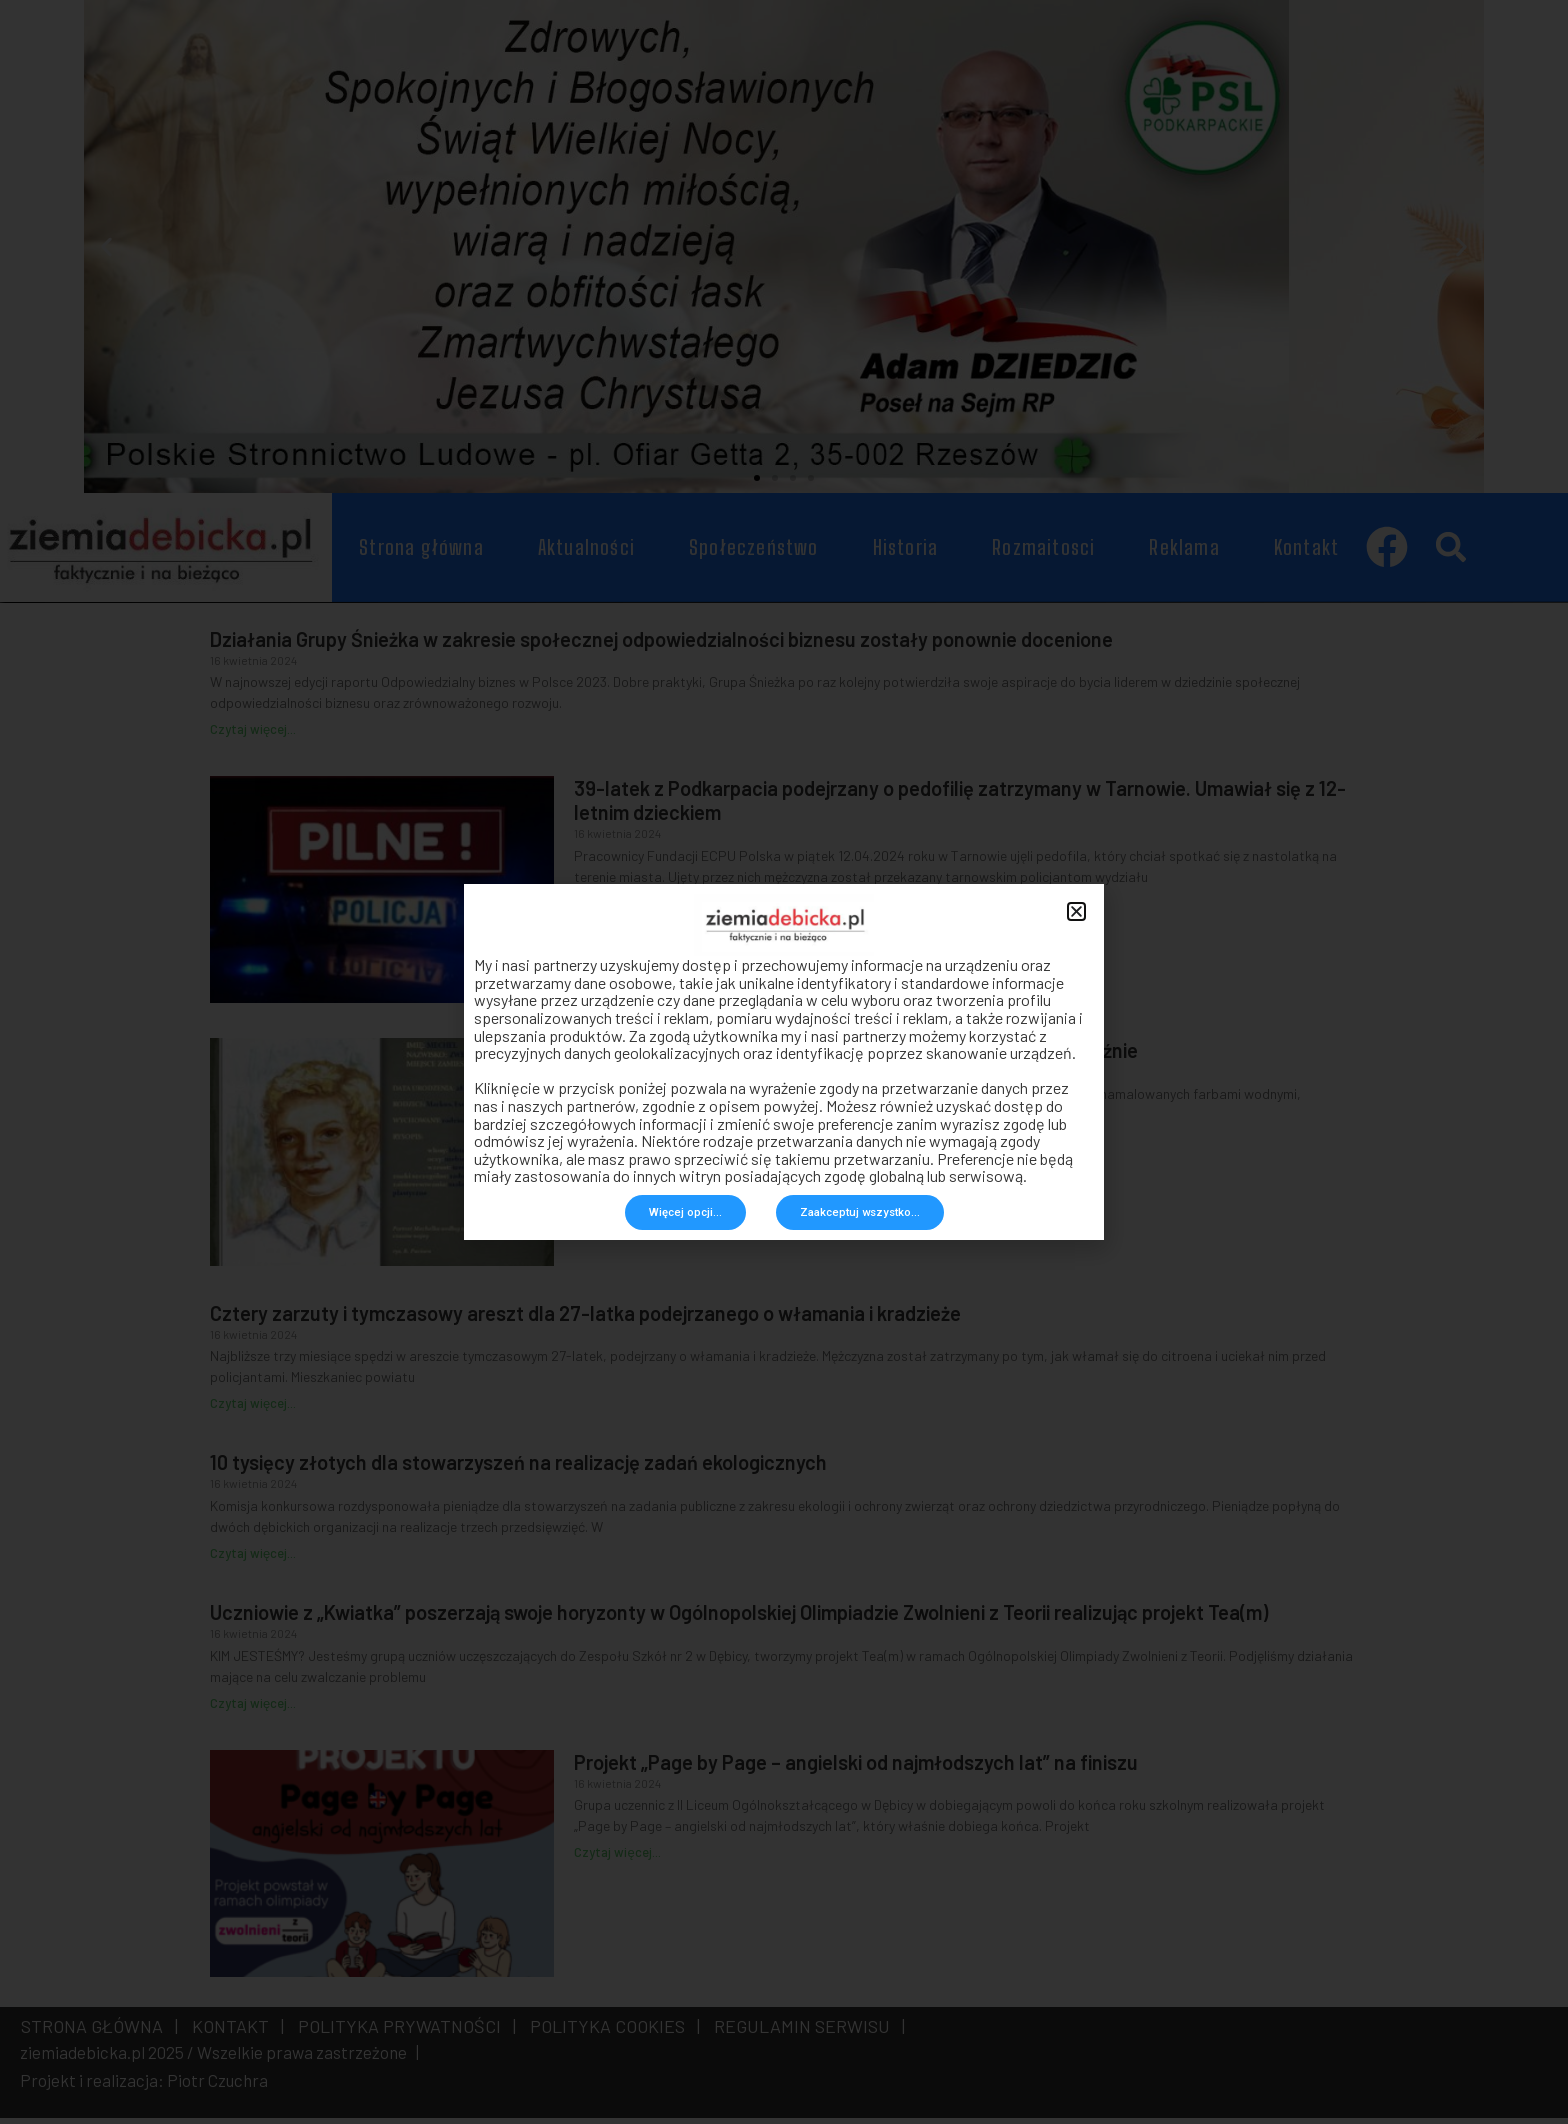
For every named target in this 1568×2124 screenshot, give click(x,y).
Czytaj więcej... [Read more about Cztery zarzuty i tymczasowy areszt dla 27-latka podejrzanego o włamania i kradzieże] (253, 1410)
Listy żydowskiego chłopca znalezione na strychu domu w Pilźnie (856, 1057)
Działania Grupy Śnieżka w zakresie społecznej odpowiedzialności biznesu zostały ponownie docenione (661, 645)
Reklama (1184, 554)
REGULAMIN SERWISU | (805, 2032)
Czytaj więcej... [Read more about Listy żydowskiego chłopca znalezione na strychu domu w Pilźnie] (617, 1148)
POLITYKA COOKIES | (611, 2032)
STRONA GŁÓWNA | (99, 2032)
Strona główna (421, 554)
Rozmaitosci (1043, 554)
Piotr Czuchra (217, 2086)
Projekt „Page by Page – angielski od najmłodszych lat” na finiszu (856, 1768)
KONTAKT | (234, 2032)
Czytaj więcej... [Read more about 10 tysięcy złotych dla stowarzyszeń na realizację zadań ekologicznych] (253, 1560)
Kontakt (1306, 554)
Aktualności (586, 554)
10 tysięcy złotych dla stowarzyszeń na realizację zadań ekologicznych (518, 1469)
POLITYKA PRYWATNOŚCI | (403, 2032)
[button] (757, 485)
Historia (906, 554)
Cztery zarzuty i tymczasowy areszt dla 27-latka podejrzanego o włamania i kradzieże (585, 1319)
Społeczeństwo (754, 554)
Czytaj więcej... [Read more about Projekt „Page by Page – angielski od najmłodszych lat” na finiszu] (617, 1859)
